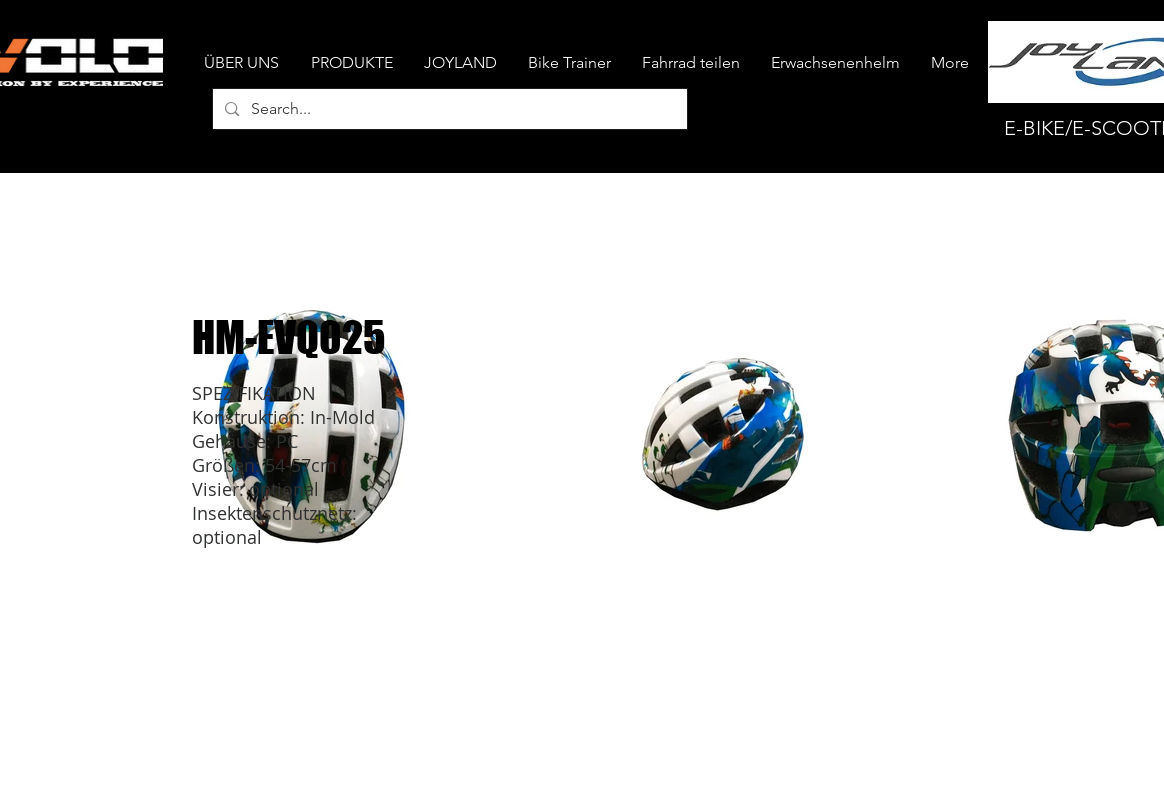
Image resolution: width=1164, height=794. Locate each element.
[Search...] (448, 109)
